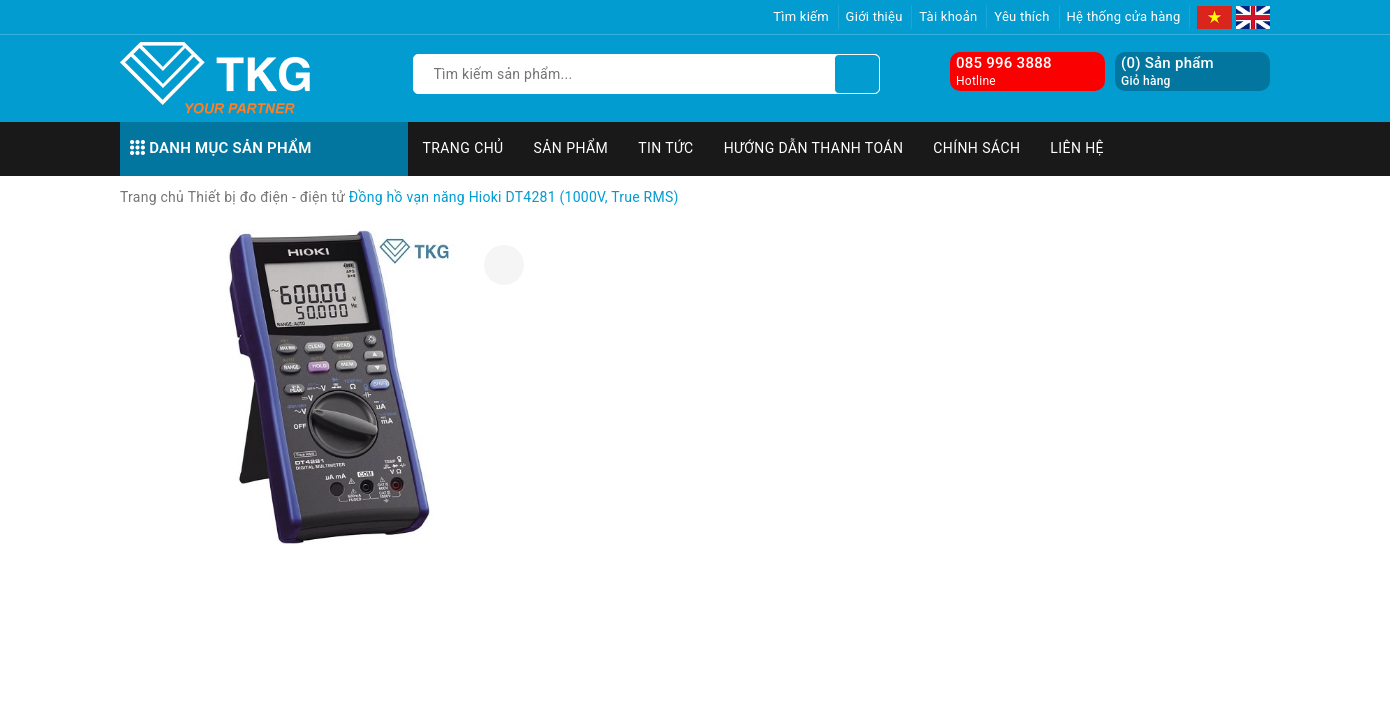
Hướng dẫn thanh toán (814, 148)
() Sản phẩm (1167, 71)
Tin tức (666, 148)
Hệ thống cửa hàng (1124, 16)
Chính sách (976, 148)
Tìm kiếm (801, 16)
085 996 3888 (1004, 63)
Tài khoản (948, 16)
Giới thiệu (874, 16)
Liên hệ (1077, 148)
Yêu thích (1022, 16)
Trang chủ (463, 148)
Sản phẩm (571, 148)
